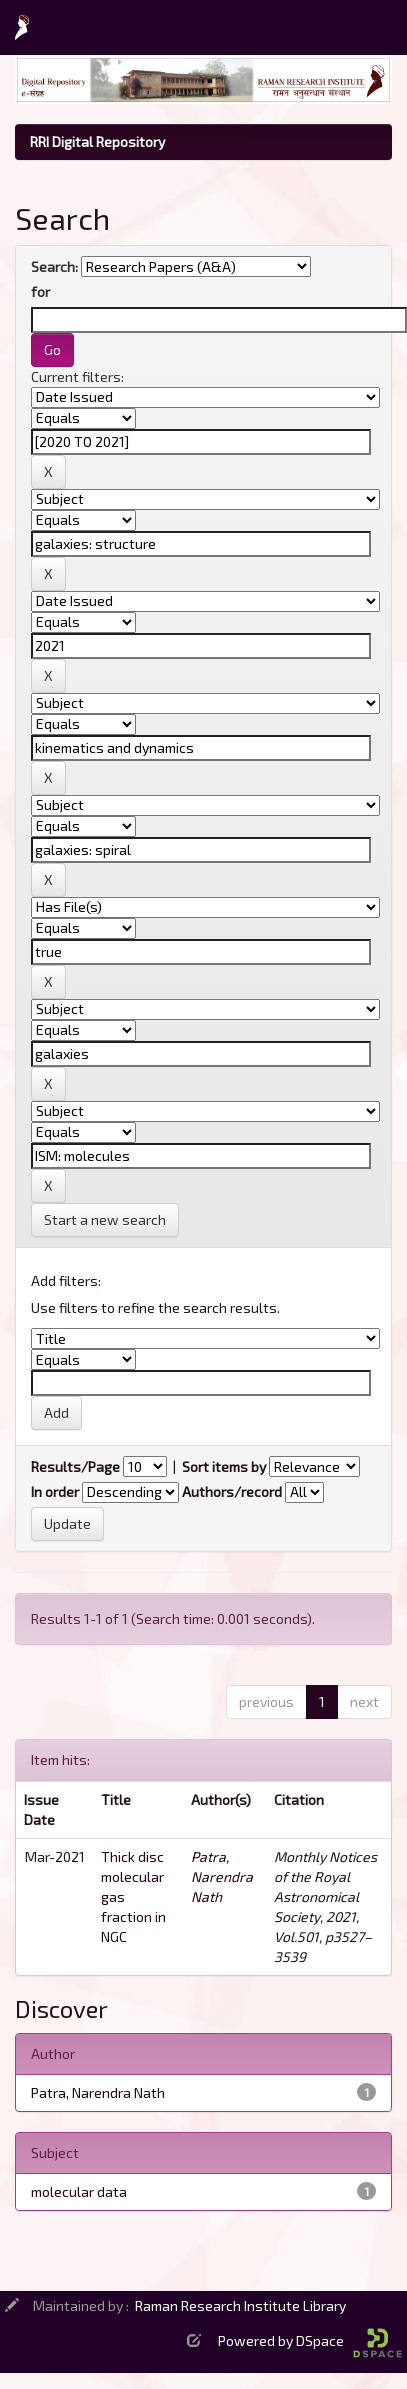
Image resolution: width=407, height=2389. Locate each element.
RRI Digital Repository (97, 141)
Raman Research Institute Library (240, 2305)
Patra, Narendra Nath (222, 1876)
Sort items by (224, 1466)
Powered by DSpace (310, 2340)
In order (55, 1491)
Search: (54, 266)
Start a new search (105, 1219)
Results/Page (75, 1466)
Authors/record (232, 1491)
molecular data (79, 2191)
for (40, 291)
